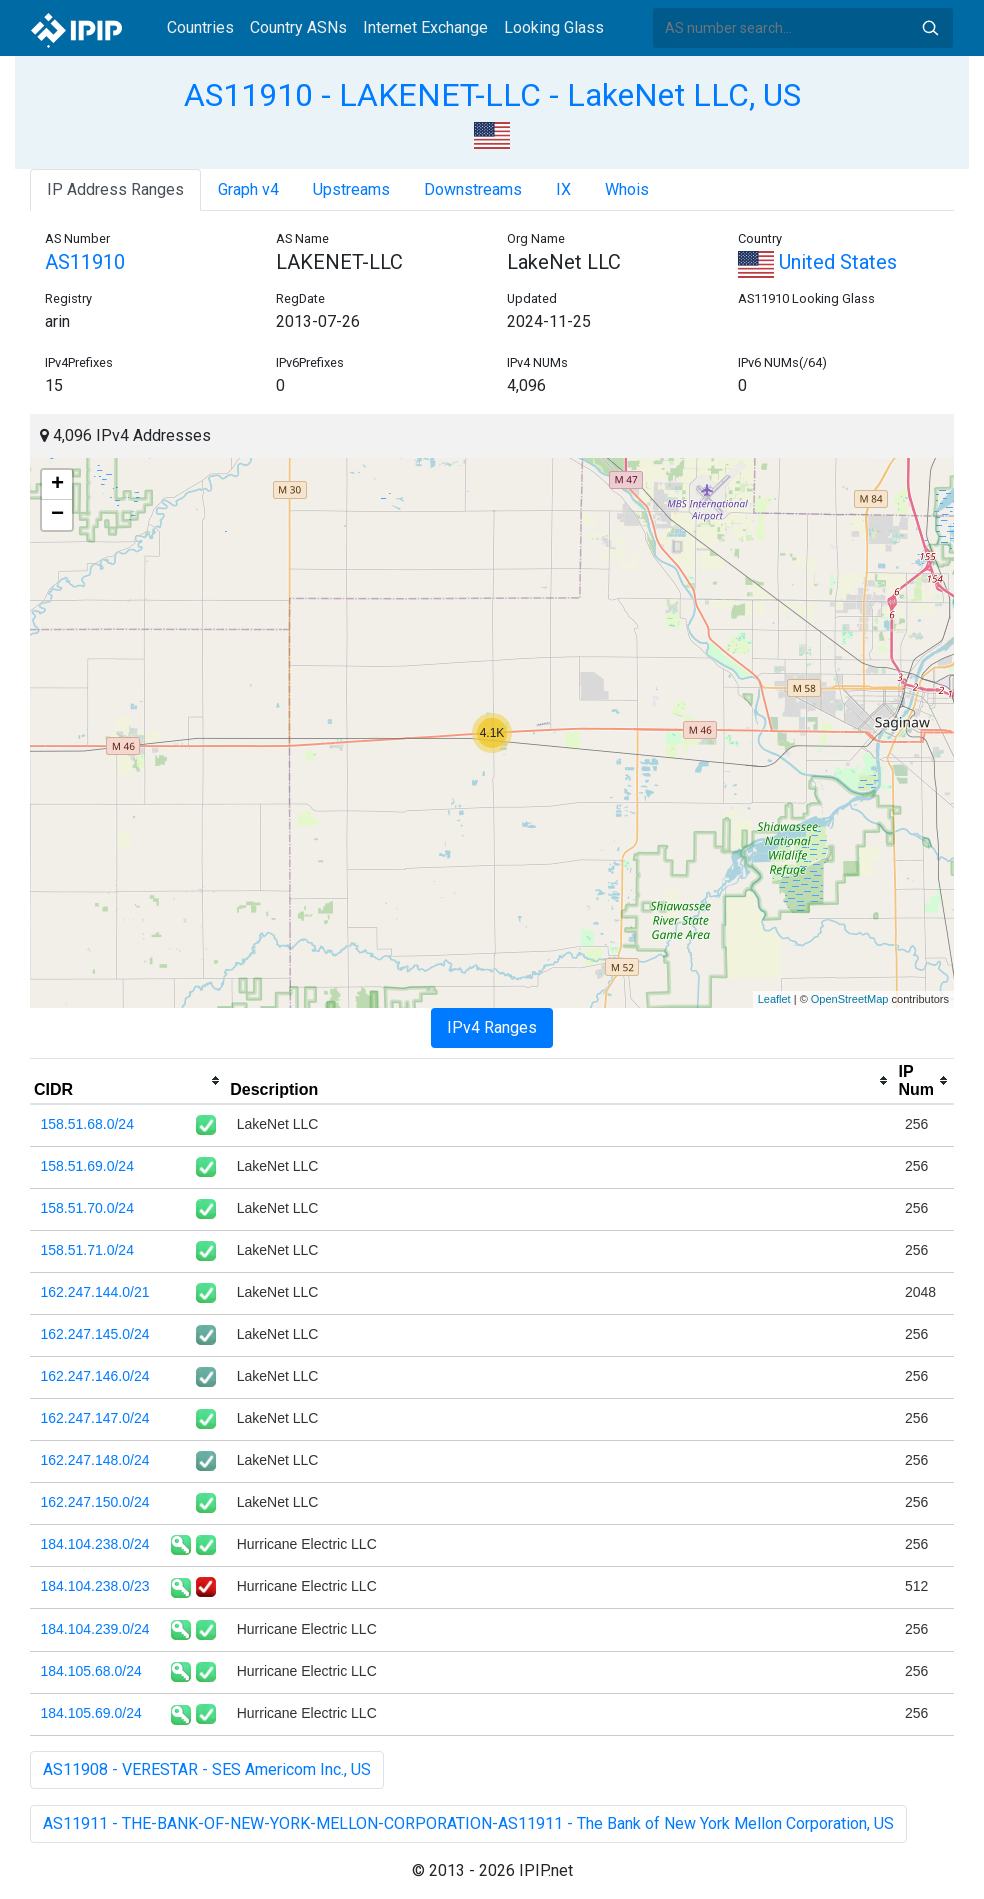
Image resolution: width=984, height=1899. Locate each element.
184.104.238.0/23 (95, 1586)
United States (817, 262)
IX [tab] (563, 189)
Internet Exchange (425, 27)
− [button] (57, 515)
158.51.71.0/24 (87, 1250)
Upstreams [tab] (351, 189)
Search (930, 28)
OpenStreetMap (850, 999)
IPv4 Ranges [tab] (492, 1027)
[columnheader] (128, 1081)
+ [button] (57, 485)
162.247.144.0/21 (95, 1292)
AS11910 (85, 262)
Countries (200, 27)
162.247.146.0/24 (95, 1376)
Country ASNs (298, 27)
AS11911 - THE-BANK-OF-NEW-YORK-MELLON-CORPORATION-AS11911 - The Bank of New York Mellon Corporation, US (468, 1823)
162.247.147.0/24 (95, 1418)
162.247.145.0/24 (95, 1334)
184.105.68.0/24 (91, 1671)
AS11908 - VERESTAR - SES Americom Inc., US (207, 1769)
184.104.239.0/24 (95, 1629)
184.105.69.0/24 (91, 1713)
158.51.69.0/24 (87, 1166)
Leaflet (774, 999)
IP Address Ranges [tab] (115, 189)
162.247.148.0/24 (95, 1460)
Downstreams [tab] (473, 189)
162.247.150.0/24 (95, 1502)
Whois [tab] (627, 189)
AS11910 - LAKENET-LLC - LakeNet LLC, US (492, 95)
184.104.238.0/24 (95, 1544)
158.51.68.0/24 (87, 1124)
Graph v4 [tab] (248, 189)
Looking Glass (554, 27)
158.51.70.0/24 (87, 1208)
